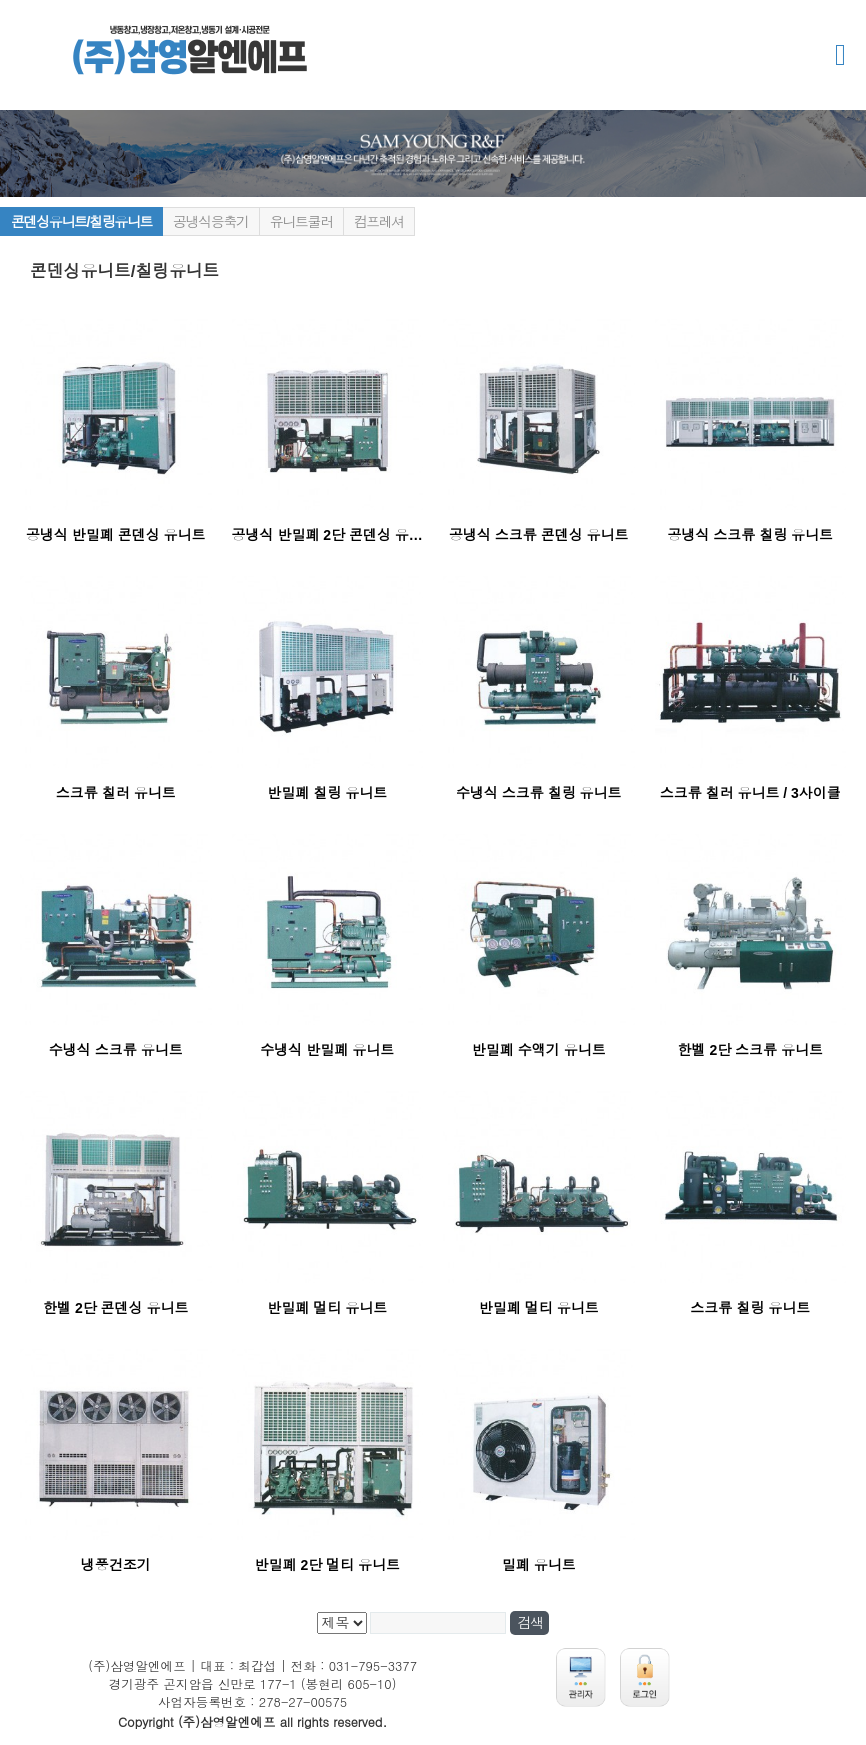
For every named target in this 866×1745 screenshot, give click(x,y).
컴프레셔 (379, 222)
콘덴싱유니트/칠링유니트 (81, 222)
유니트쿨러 (301, 222)
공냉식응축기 (211, 222)
